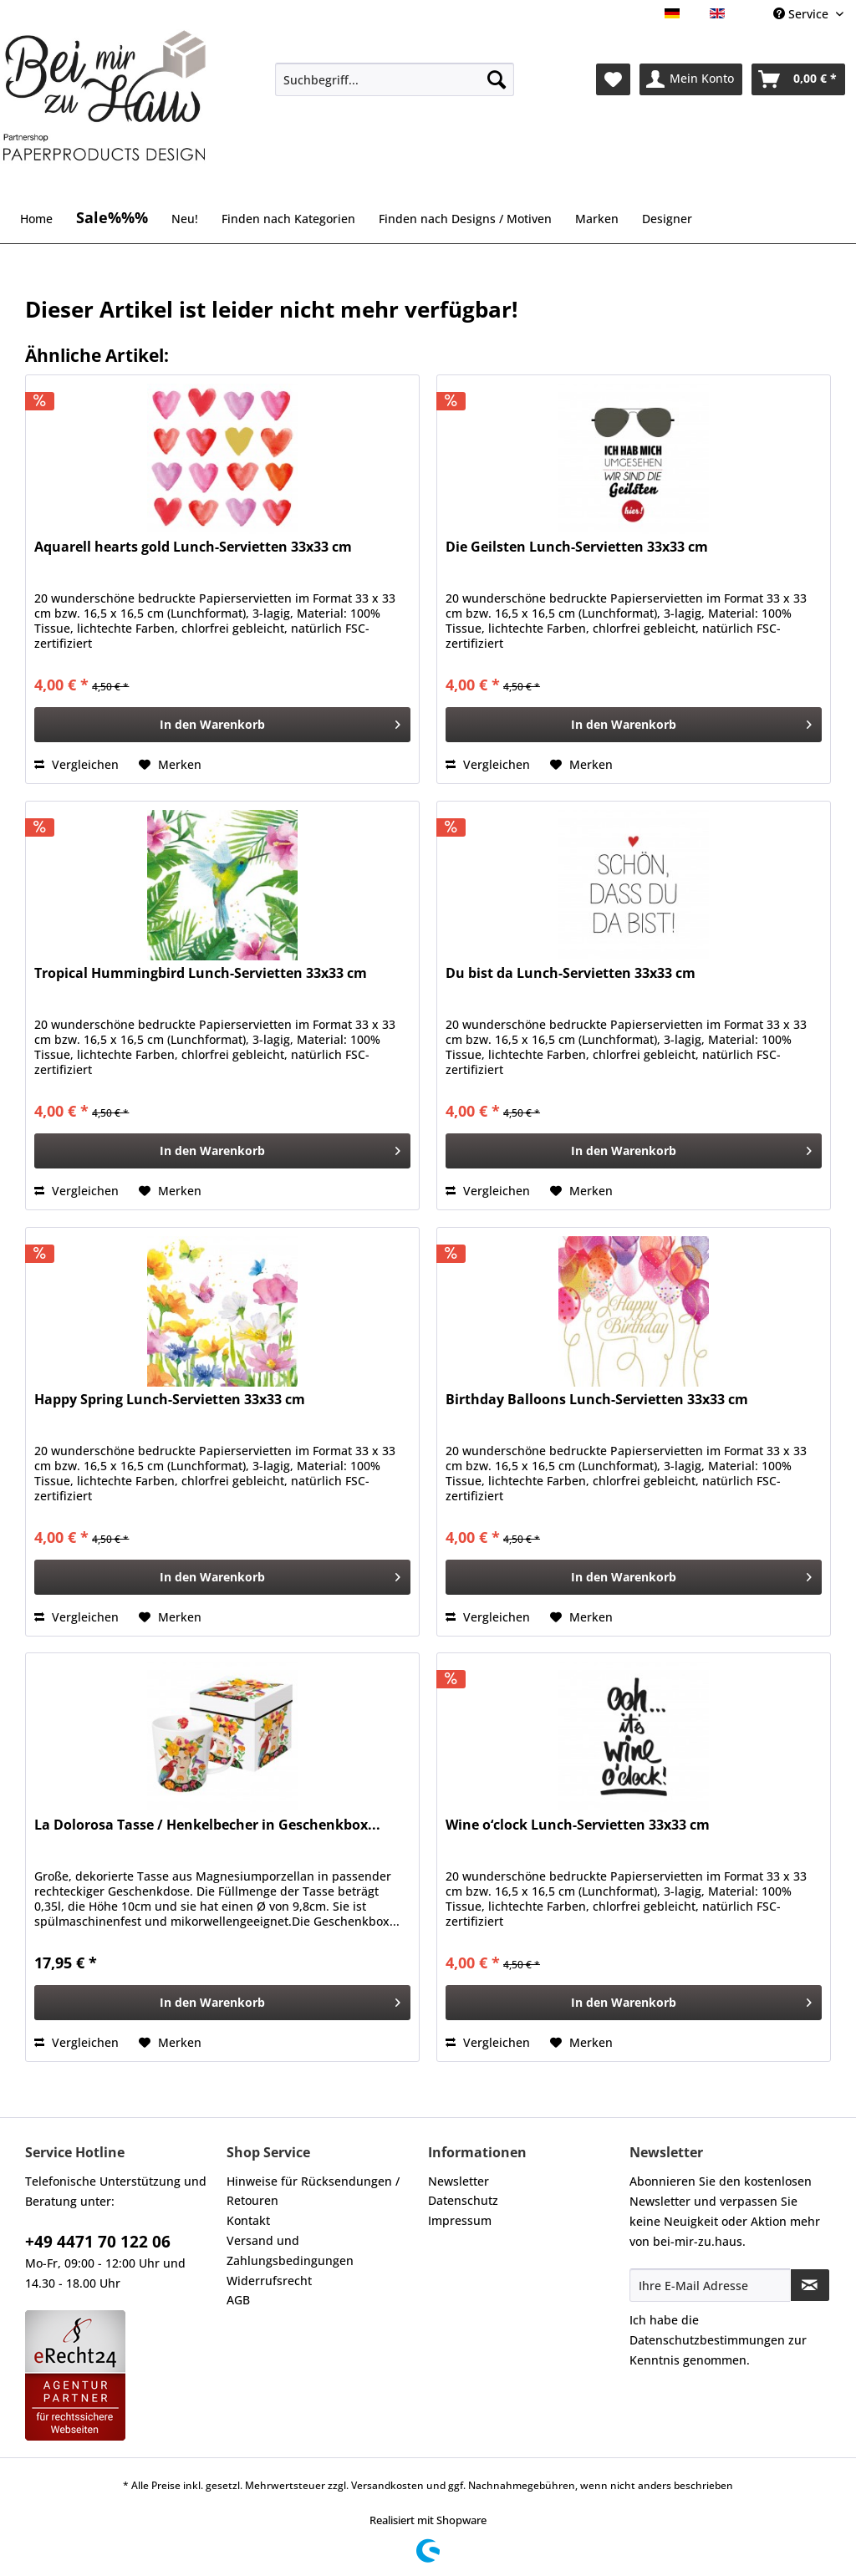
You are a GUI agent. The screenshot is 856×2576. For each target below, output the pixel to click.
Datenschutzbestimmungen (707, 2340)
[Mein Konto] (691, 79)
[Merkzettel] (613, 79)
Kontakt (248, 2220)
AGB (238, 2300)
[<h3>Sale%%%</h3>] (112, 209)
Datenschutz (463, 2200)
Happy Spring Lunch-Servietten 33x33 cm (169, 1399)
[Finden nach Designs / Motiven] (465, 218)
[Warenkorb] (798, 79)
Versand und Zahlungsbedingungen (290, 2250)
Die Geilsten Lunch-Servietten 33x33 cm (577, 547)
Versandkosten (387, 2485)
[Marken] (596, 218)
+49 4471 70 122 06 (98, 2242)
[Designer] (667, 218)
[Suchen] (496, 79)
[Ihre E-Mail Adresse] (710, 2285)
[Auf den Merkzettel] (170, 765)
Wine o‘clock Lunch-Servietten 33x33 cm (578, 1825)
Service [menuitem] (802, 14)
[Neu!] (185, 218)
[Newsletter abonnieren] (810, 2285)
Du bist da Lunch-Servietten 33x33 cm (571, 973)
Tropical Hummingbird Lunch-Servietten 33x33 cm (200, 973)
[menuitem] (395, 87)
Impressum (460, 2220)
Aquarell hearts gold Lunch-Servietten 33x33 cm (193, 547)
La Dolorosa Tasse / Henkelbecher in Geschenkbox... (207, 1825)
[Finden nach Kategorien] (288, 218)
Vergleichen (76, 764)
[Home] (36, 218)
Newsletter (458, 2181)
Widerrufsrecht (269, 2280)
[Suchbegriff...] (395, 79)
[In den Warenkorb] (222, 724)
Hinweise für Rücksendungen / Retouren (313, 2191)
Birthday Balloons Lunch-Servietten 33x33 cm (597, 1399)
